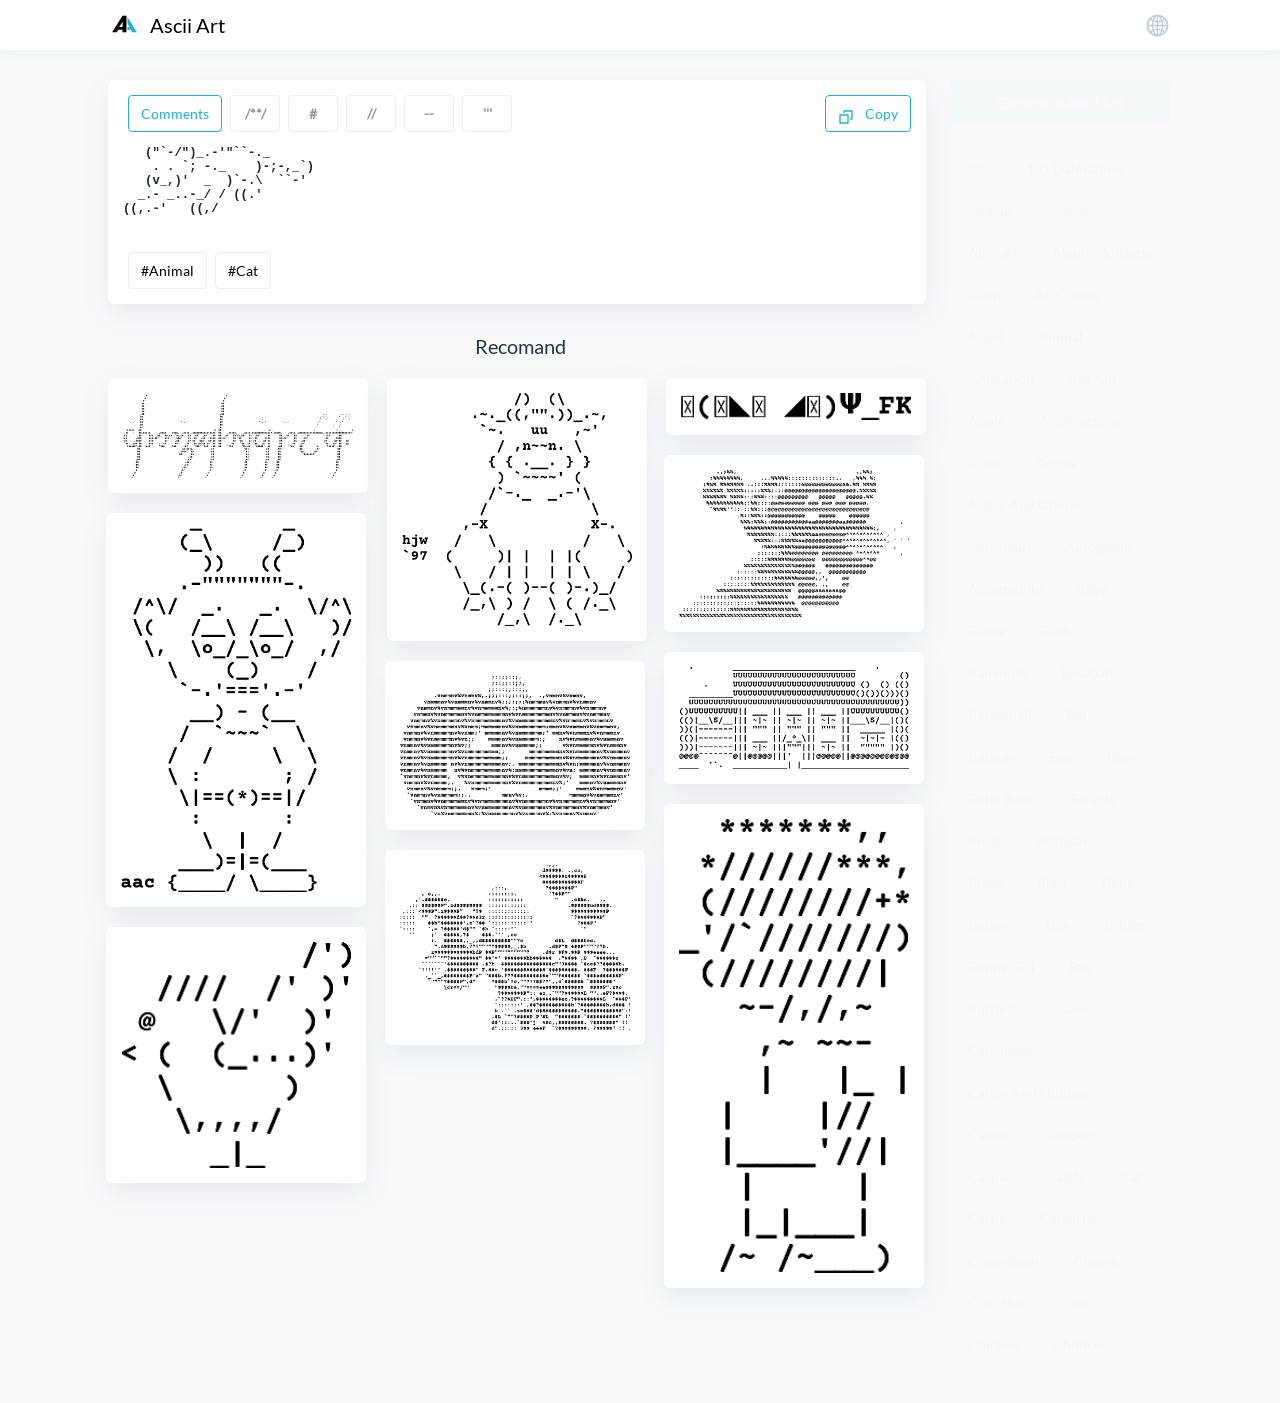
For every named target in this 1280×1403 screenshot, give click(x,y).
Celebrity (1069, 1218)
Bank (1055, 630)
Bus (1080, 966)
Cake (1072, 1008)
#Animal (167, 285)
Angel (986, 336)
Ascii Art (168, 25)
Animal (1060, 336)
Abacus (991, 210)
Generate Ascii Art (1060, 102)
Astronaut (999, 546)
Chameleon (1003, 1260)
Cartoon (1068, 1134)
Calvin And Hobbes (1028, 1092)
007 (980, 168)
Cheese (1095, 1260)
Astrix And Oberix (1024, 504)
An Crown (1067, 294)
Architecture (1079, 420)
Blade (985, 882)
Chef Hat (996, 1302)
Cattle (987, 1218)
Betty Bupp (1002, 798)
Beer (1121, 756)
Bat (1076, 714)
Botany (990, 924)
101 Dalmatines (1075, 168)
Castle (1065, 1176)
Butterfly (995, 1008)
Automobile (1005, 588)
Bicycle (1093, 798)
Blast (1052, 882)
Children (1080, 1344)
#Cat (243, 285)
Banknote (997, 672)
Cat (1130, 1176)
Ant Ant (1092, 378)
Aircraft (993, 252)
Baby (1091, 588)
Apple (986, 420)
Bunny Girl (1001, 966)
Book (1118, 882)
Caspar (990, 1176)
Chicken (993, 1344)
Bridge (1124, 924)
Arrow (1056, 462)
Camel (988, 1134)
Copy (868, 115)
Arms (985, 462)
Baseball (1087, 672)
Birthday (1062, 840)
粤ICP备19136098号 (1014, 1372)
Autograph (1098, 546)
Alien (984, 294)
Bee (1061, 756)
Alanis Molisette (1102, 252)
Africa (1067, 210)
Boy (1058, 924)
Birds (984, 840)
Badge (987, 630)
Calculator (1001, 1050)
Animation (1001, 378)
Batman (992, 756)
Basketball (1000, 714)
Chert (1076, 1302)
